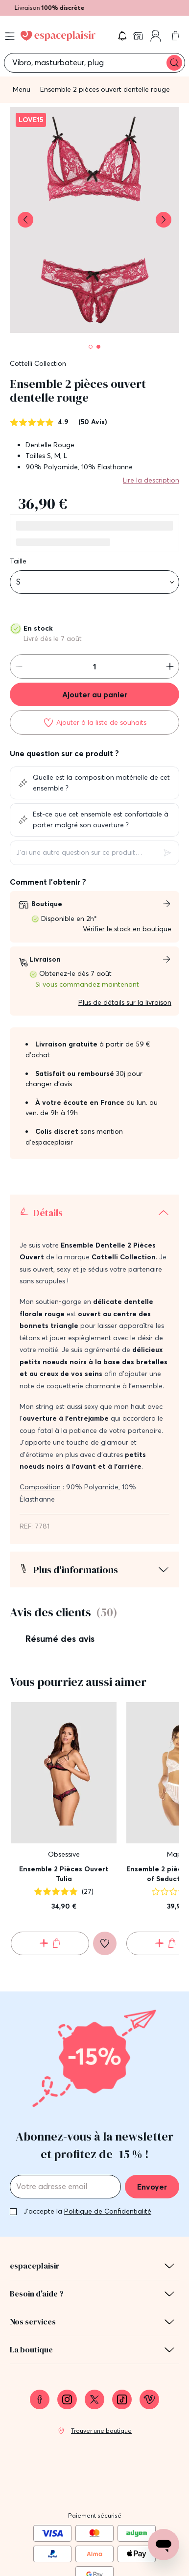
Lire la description (151, 480)
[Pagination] (91, 347)
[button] (122, 36)
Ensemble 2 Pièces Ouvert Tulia (64, 1775)
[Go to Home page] (58, 36)
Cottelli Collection (38, 363)
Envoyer (152, 2088)
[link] (139, 36)
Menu (21, 89)
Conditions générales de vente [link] (94, 2535)
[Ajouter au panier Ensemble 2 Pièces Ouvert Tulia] (50, 1845)
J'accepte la (87, 2113)
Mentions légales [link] (94, 2517)
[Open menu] (10, 36)
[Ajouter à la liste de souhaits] (94, 722)
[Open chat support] (163, 2544)
